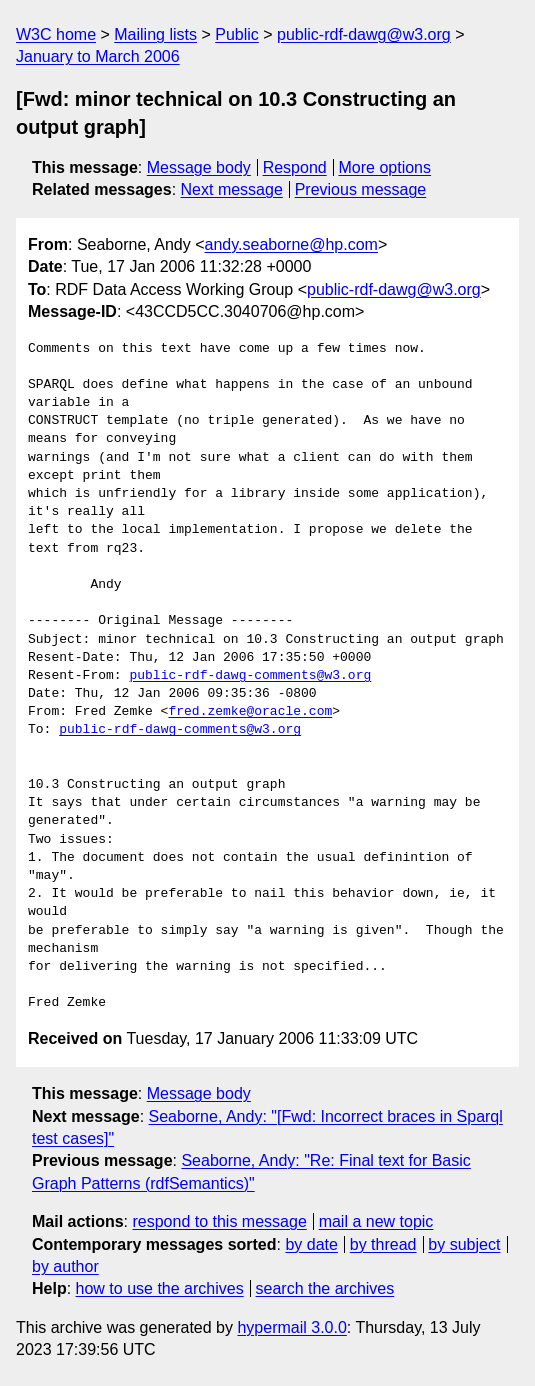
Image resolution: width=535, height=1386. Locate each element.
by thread (383, 1244)
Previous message (361, 189)
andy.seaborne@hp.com (291, 244)
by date (311, 1244)
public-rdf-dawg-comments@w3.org (250, 676)
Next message (232, 189)
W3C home (56, 34)
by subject (464, 1244)
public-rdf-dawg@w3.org (364, 34)
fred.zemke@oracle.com (250, 712)
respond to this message (219, 1221)
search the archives (325, 1288)
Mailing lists (155, 34)
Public (237, 34)
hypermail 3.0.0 (291, 1327)
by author (65, 1266)
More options (385, 167)
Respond (295, 167)
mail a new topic (376, 1221)
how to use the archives (160, 1288)
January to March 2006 (98, 56)
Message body (199, 167)
